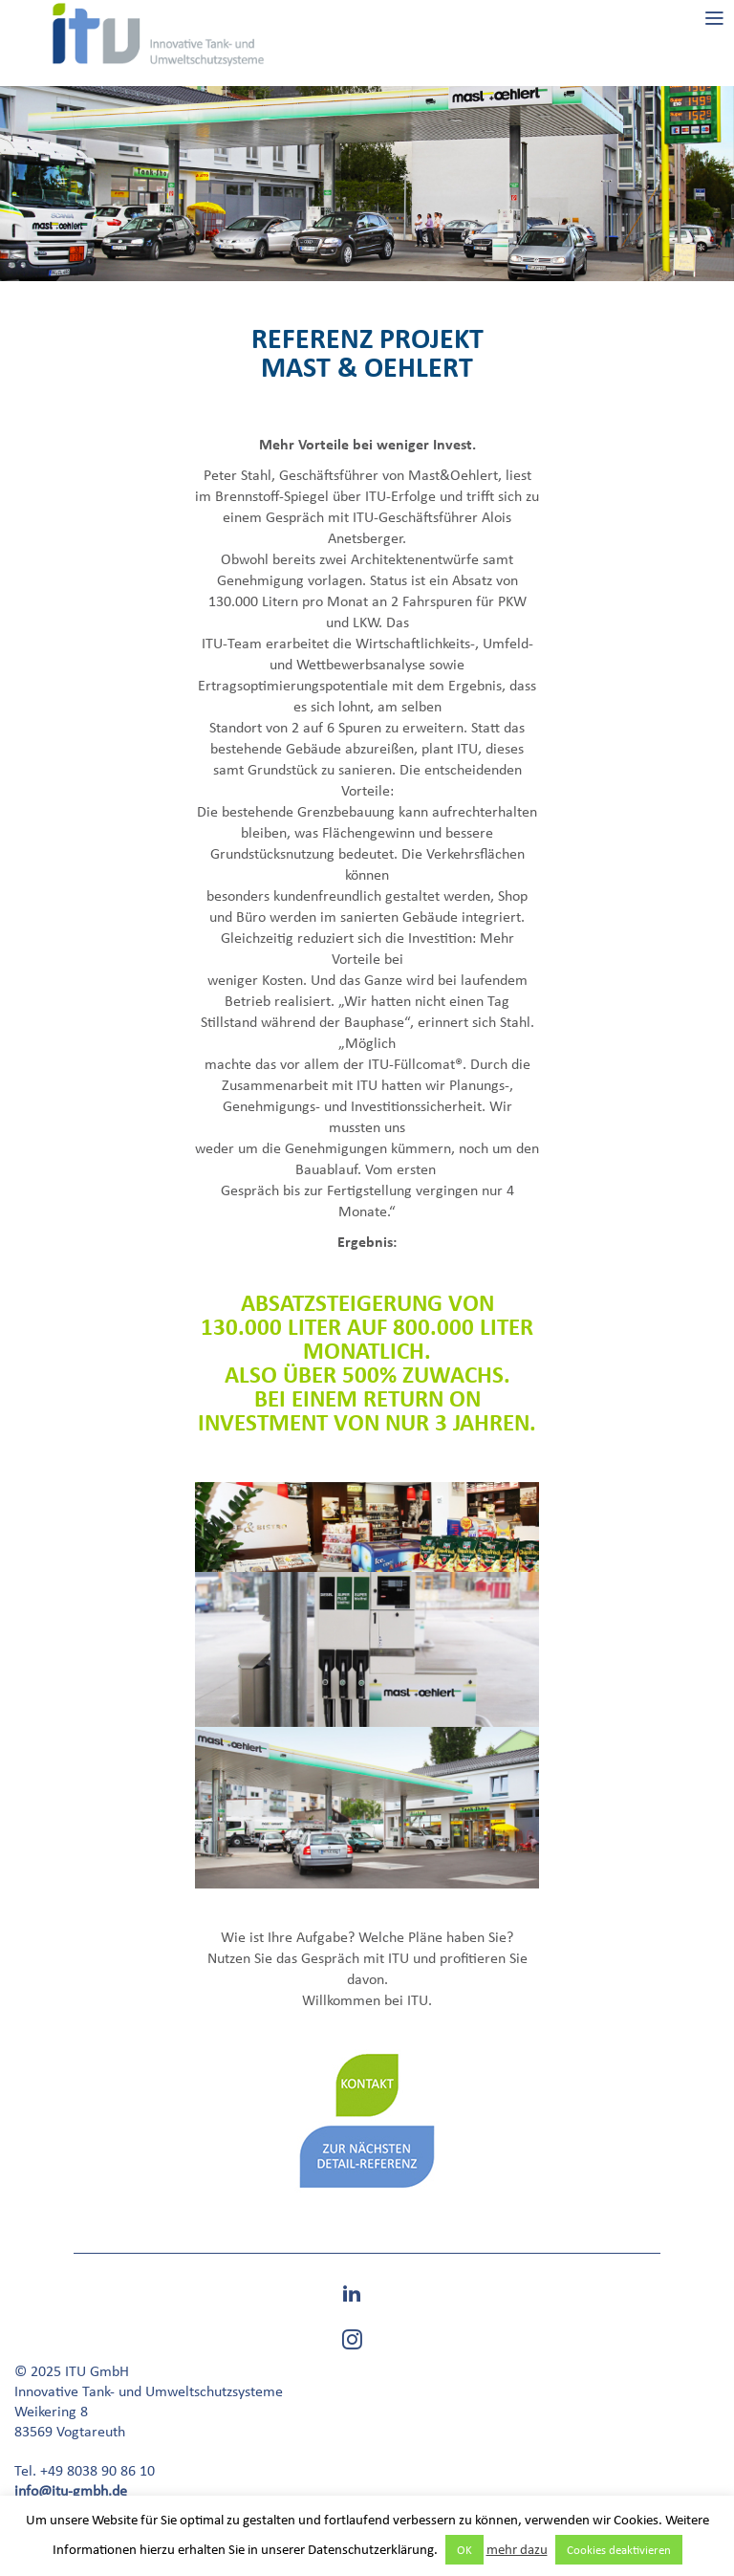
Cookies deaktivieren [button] (619, 2550)
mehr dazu (517, 2549)
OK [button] (464, 2550)
